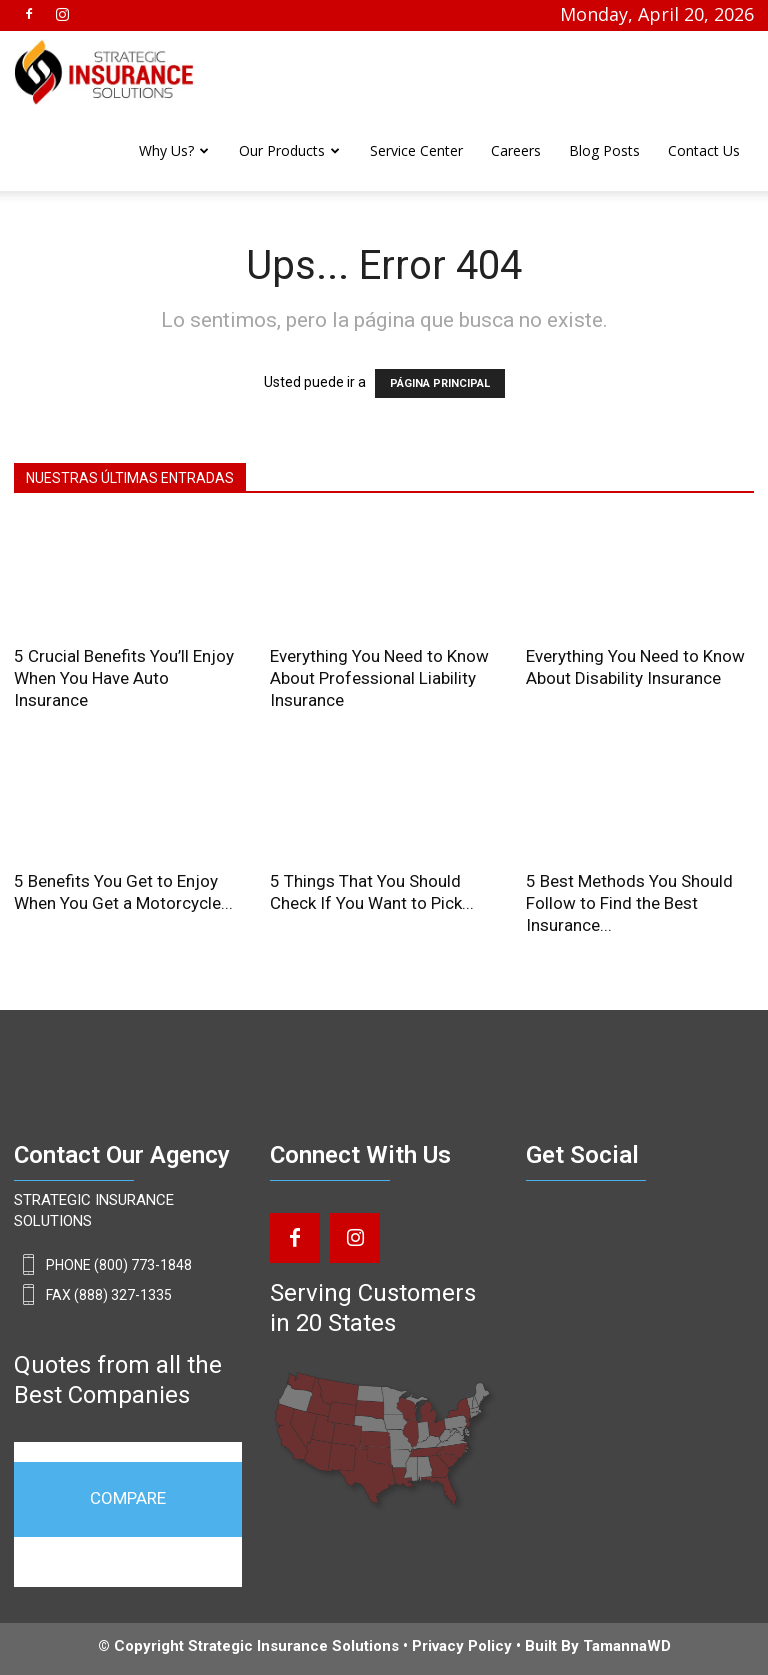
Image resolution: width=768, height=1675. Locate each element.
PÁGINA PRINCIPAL (440, 383)
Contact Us (704, 150)
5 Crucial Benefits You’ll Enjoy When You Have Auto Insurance (124, 678)
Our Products (282, 150)
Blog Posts (604, 150)
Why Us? (166, 150)
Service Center (416, 150)
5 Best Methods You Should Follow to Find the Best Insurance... (629, 903)
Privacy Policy (462, 1646)
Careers (516, 150)
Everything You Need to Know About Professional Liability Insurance (379, 678)
